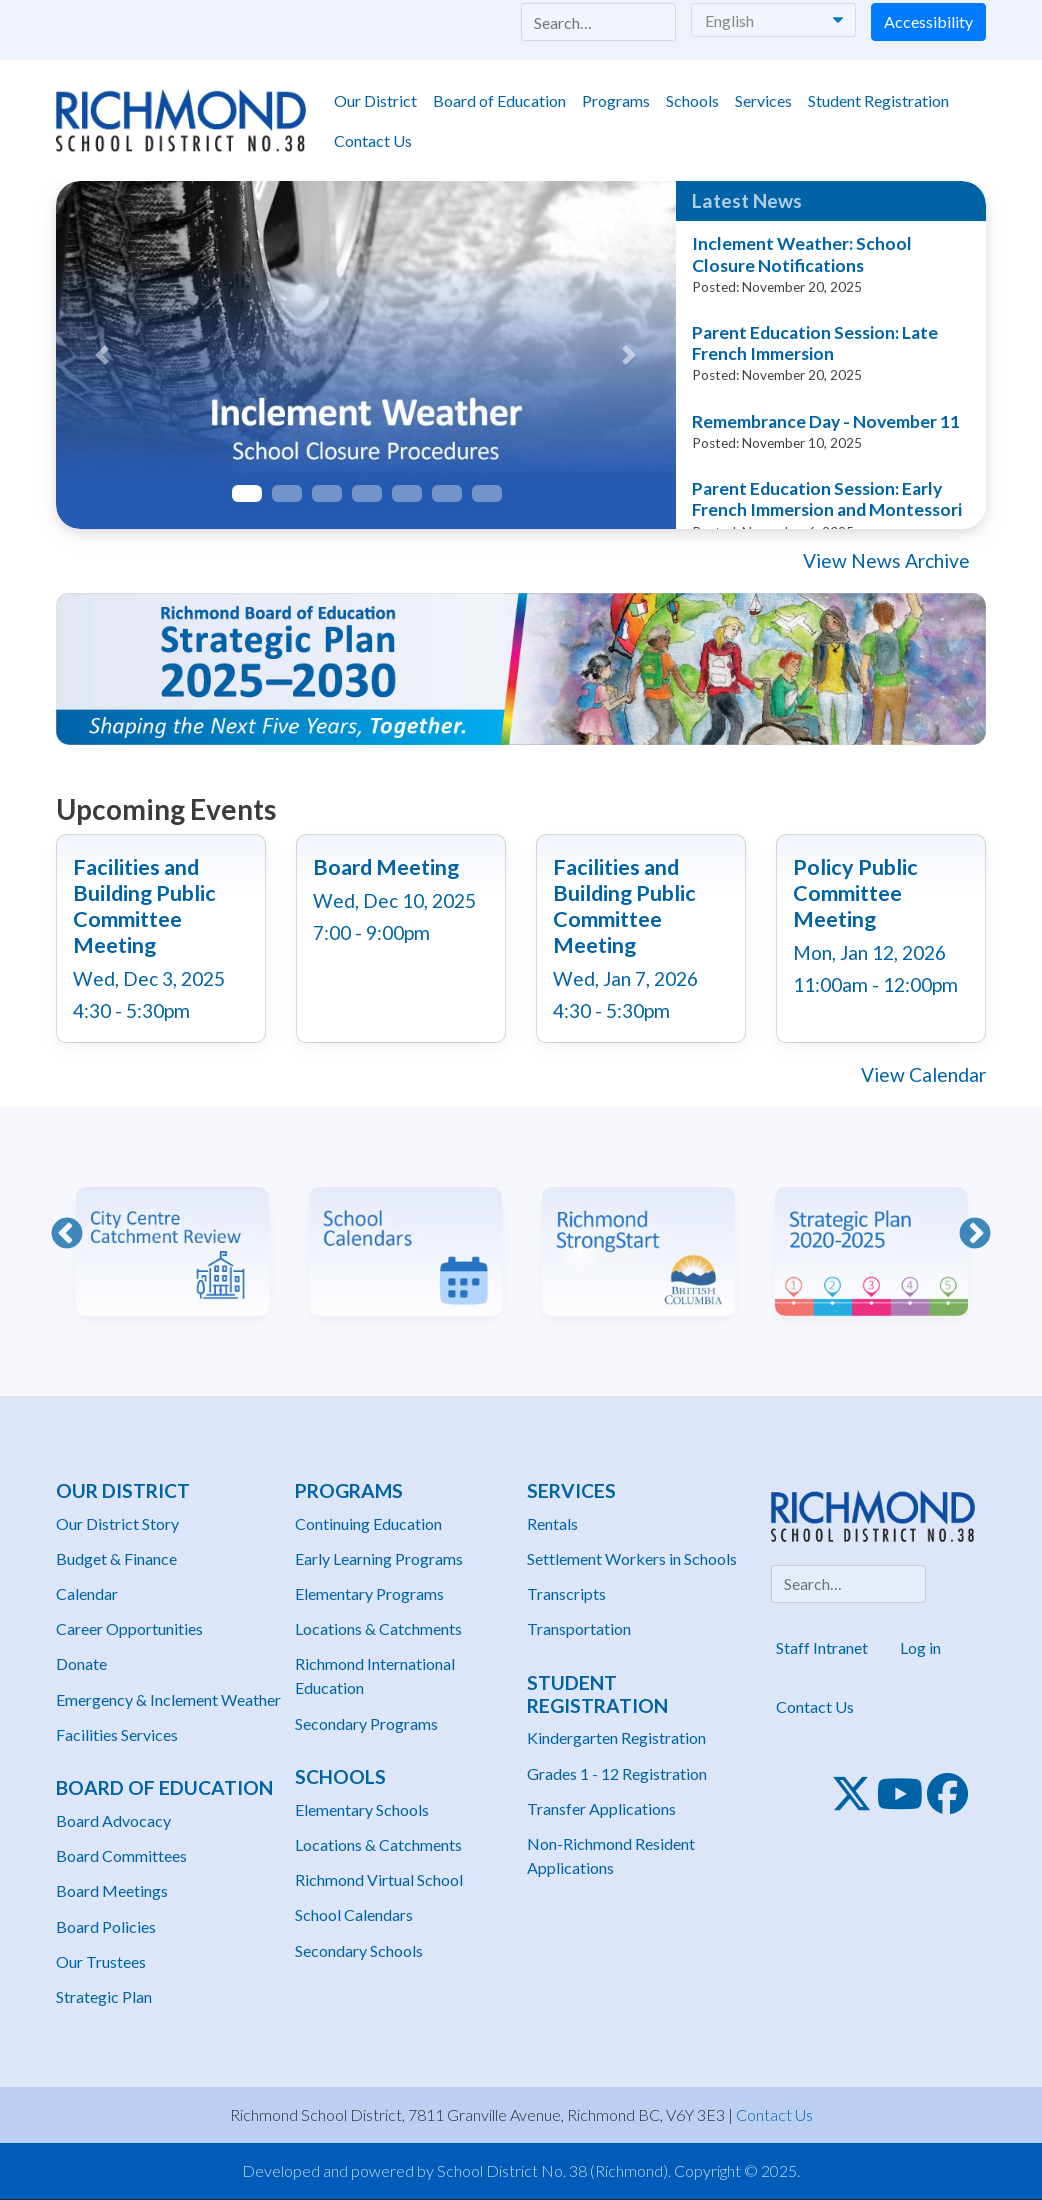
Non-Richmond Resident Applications (611, 1855)
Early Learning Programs (379, 1558)
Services (763, 100)
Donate (81, 1663)
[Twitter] (857, 1794)
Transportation (579, 1628)
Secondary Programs (366, 1723)
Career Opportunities (129, 1628)
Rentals (552, 1523)
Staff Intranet (822, 1647)
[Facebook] (953, 1794)
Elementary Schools (362, 1809)
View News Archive (886, 560)
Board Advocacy (113, 1820)
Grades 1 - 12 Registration (617, 1773)
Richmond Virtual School (379, 1879)
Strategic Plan (104, 1996)
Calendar (87, 1593)
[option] (172, 1236)
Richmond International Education (375, 1675)
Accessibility (928, 21)
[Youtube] (906, 1794)
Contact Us (373, 140)
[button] (102, 355)
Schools (692, 100)
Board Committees (121, 1855)
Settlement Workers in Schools (632, 1558)
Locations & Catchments (378, 1628)
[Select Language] (773, 20)
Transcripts (566, 1593)
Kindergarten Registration (616, 1737)
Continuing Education (368, 1523)
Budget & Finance (116, 1558)
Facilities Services (117, 1734)
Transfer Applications (601, 1808)
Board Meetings (112, 1890)
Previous (67, 1235)
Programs (616, 100)
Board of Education (499, 100)
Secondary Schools (359, 1950)
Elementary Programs (369, 1593)
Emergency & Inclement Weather (168, 1699)
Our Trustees (101, 1961)
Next (975, 1235)
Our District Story (117, 1523)
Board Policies (106, 1926)
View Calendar (923, 1074)
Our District (375, 100)
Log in (920, 1647)
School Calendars (354, 1914)
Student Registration (878, 100)
